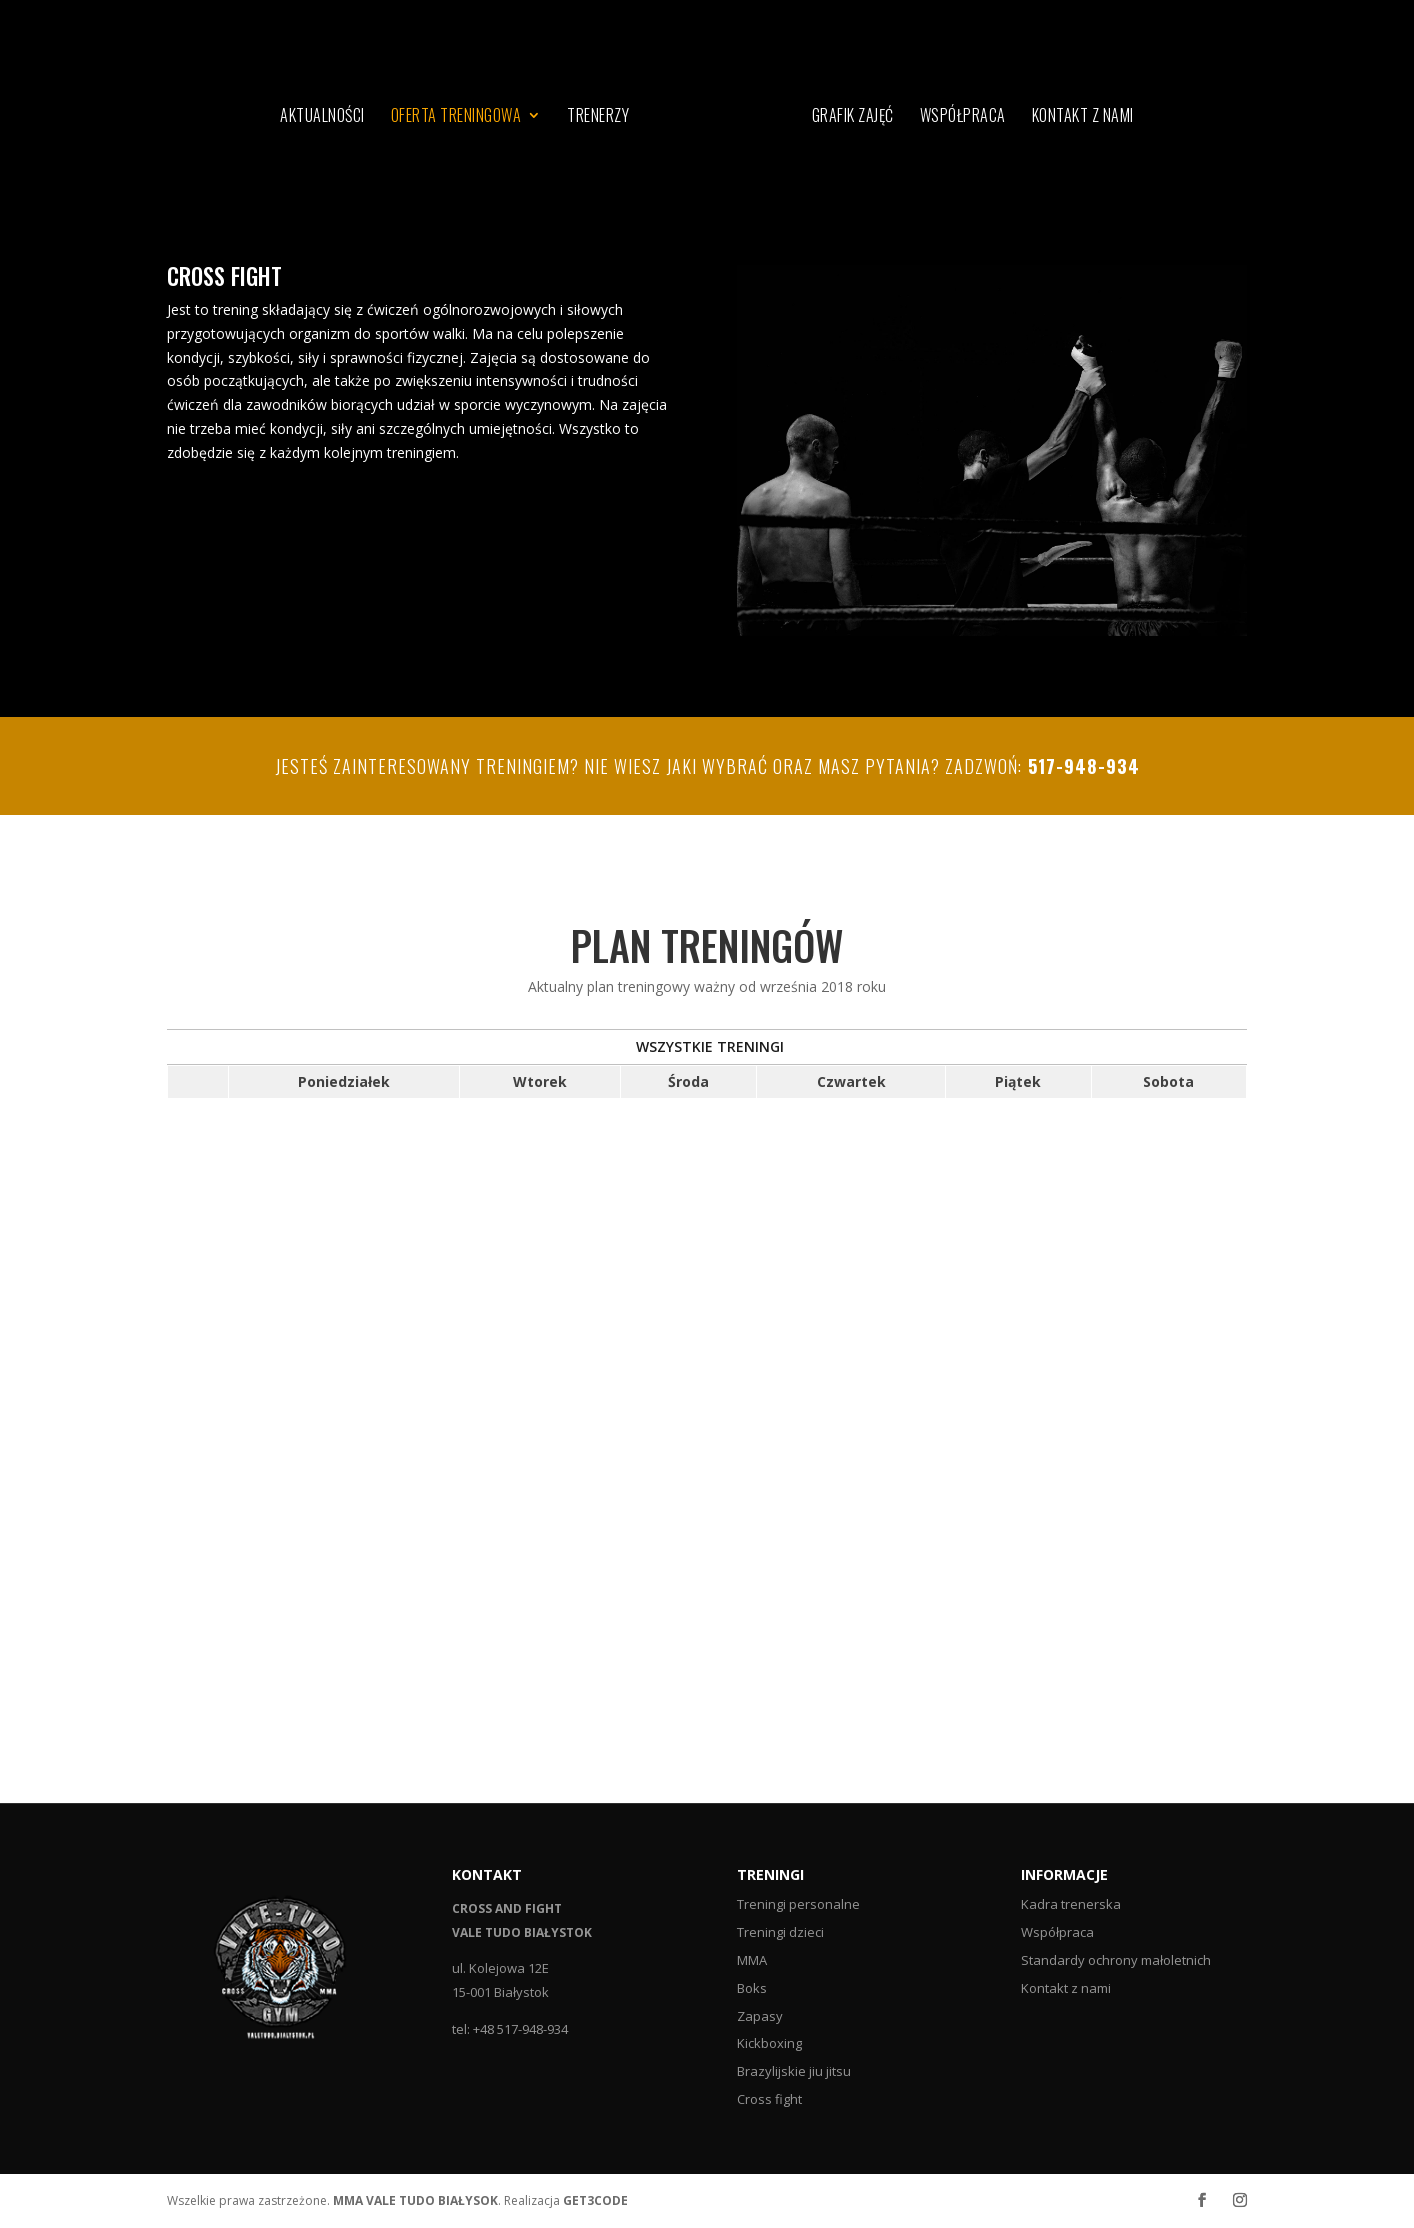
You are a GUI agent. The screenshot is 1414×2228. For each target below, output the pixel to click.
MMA (752, 1960)
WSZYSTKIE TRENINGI (710, 1046)
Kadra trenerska (1071, 1904)
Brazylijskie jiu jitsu (794, 2071)
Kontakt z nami (1083, 117)
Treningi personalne (798, 1904)
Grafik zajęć (853, 117)
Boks (752, 1988)
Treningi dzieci (780, 1932)
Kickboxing (769, 2043)
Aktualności (322, 117)
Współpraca (963, 117)
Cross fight (769, 2099)
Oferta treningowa (456, 117)
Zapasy (760, 2016)
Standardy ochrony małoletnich (1116, 1960)
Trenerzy (598, 117)
